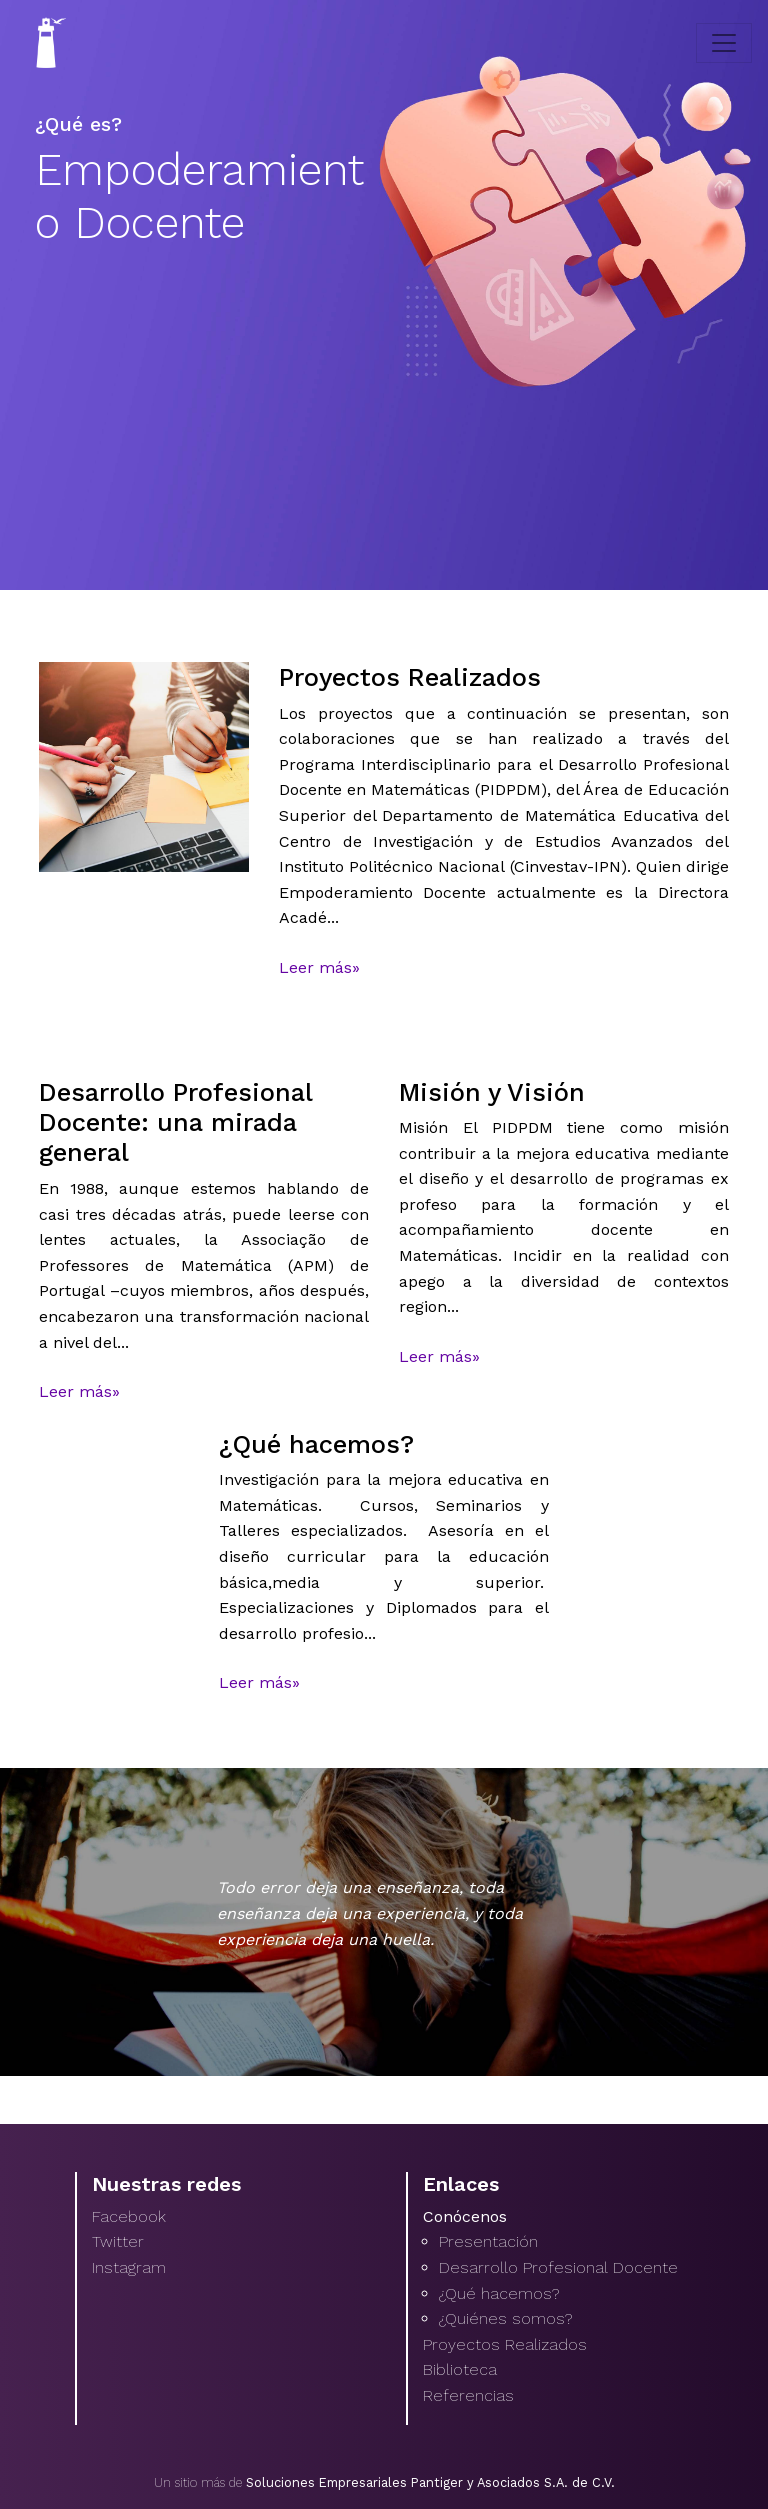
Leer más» (319, 967)
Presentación (488, 2241)
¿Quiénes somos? (505, 2318)
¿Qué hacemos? (499, 2293)
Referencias (468, 2395)
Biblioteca (460, 2369)
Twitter (118, 2241)
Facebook (129, 2216)
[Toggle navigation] (724, 43)
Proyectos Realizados (505, 2344)
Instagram (129, 2267)
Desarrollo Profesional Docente (558, 2267)
